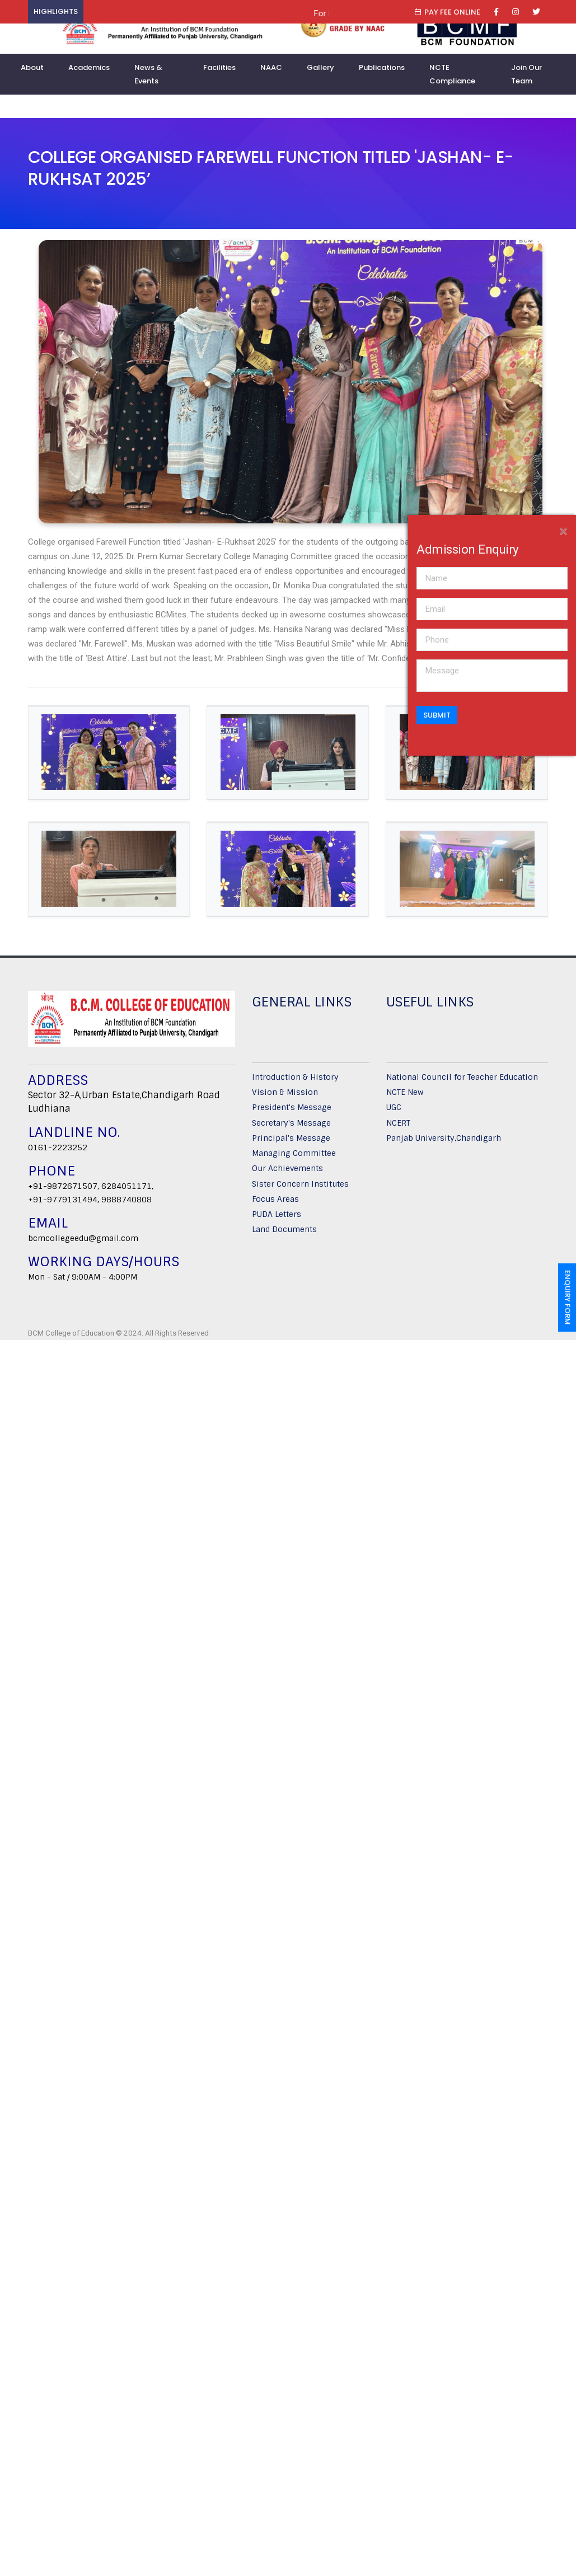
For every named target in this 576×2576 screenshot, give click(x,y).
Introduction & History (295, 1081)
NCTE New (404, 1096)
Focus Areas (275, 1203)
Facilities (219, 67)
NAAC (271, 67)
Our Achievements (287, 1173)
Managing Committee (294, 1157)
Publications (382, 67)
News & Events (148, 74)
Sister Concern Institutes (300, 1188)
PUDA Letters (276, 1218)
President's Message (291, 1112)
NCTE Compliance (452, 74)
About (32, 67)
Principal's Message (291, 1142)
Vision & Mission (285, 1096)
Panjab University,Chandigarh (443, 1142)
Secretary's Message (291, 1127)
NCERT (398, 1127)
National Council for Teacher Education (462, 1081)
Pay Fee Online (447, 12)
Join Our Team (526, 74)
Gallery (320, 67)
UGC (393, 1112)
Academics (89, 67)
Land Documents (284, 1234)
